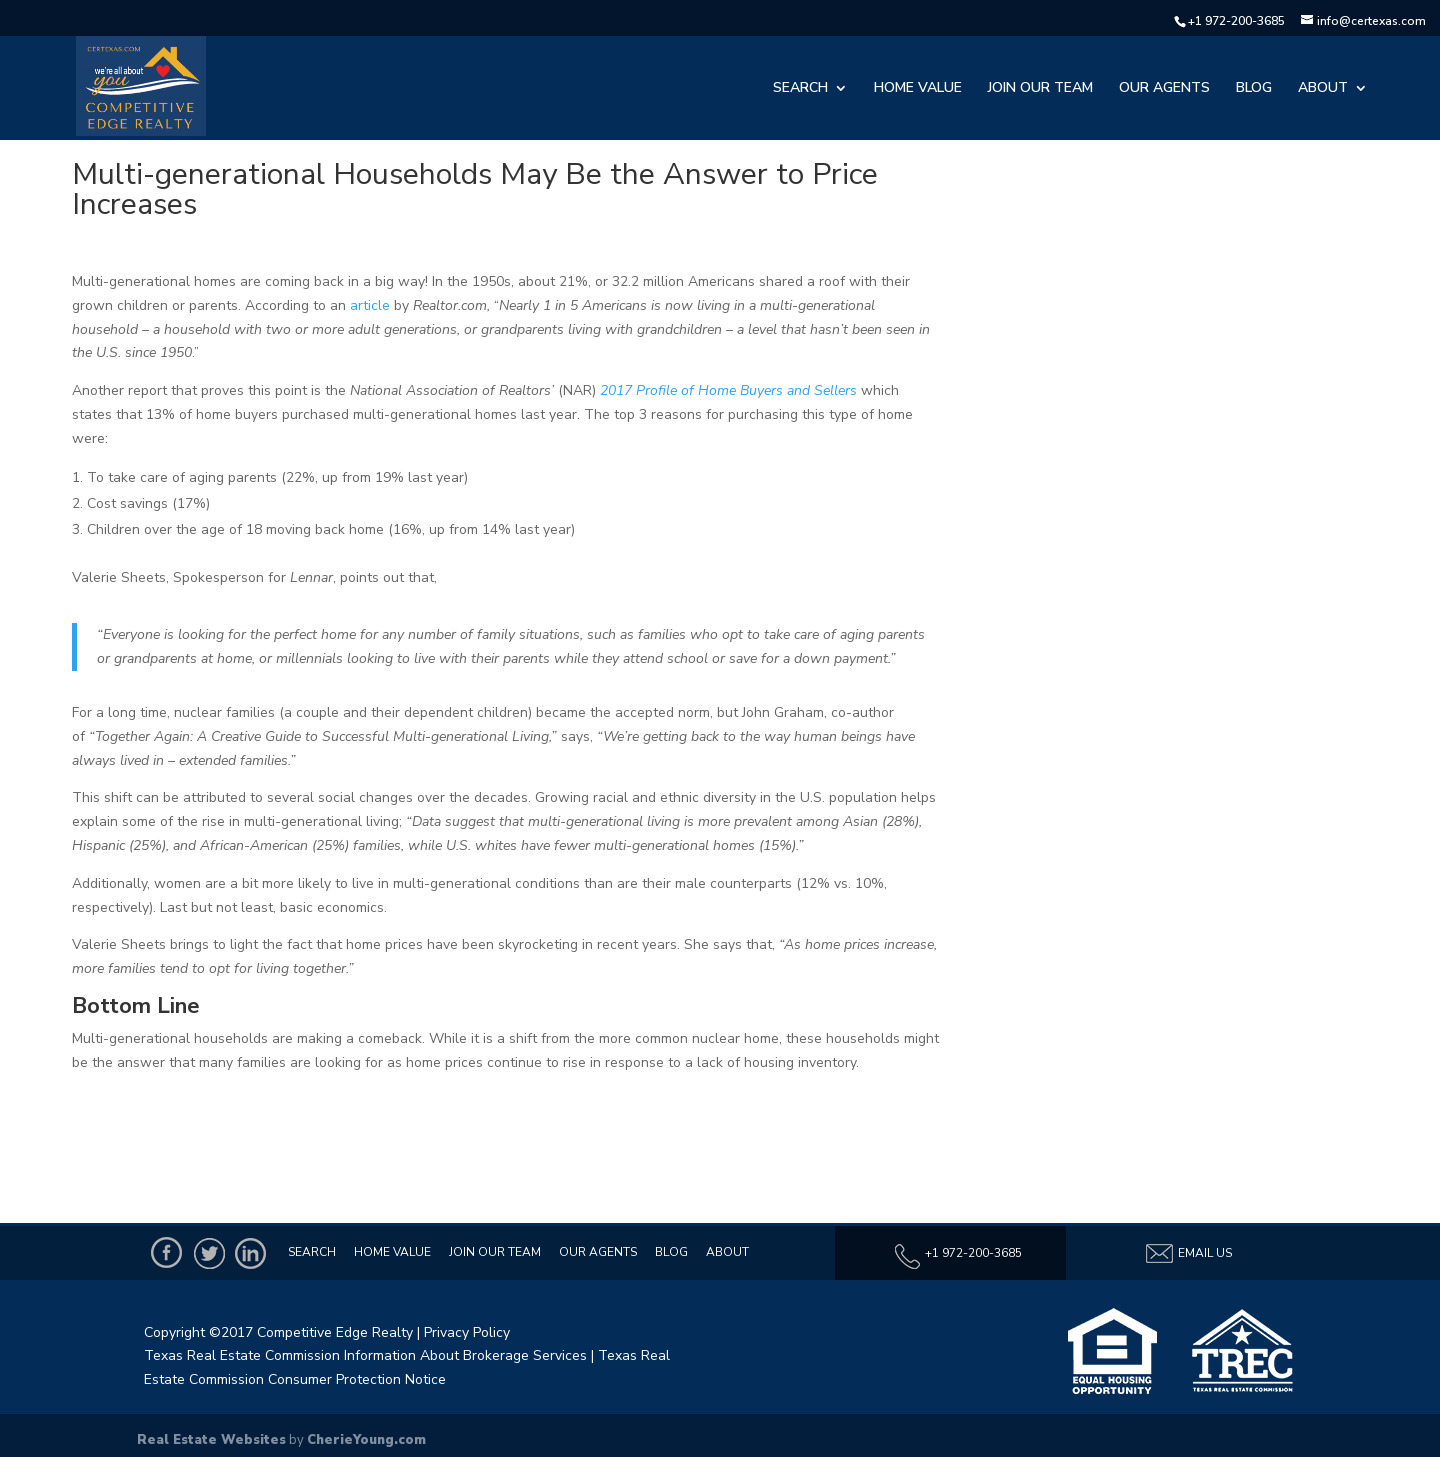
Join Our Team (1040, 89)
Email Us (1188, 1253)
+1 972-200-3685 (1236, 21)
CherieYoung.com (366, 1440)
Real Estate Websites (211, 1440)
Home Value (918, 89)
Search (800, 89)
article (370, 305)
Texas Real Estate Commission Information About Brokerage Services (365, 1355)
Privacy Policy (467, 1332)
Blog (1254, 89)
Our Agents (1164, 89)
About (1323, 89)
